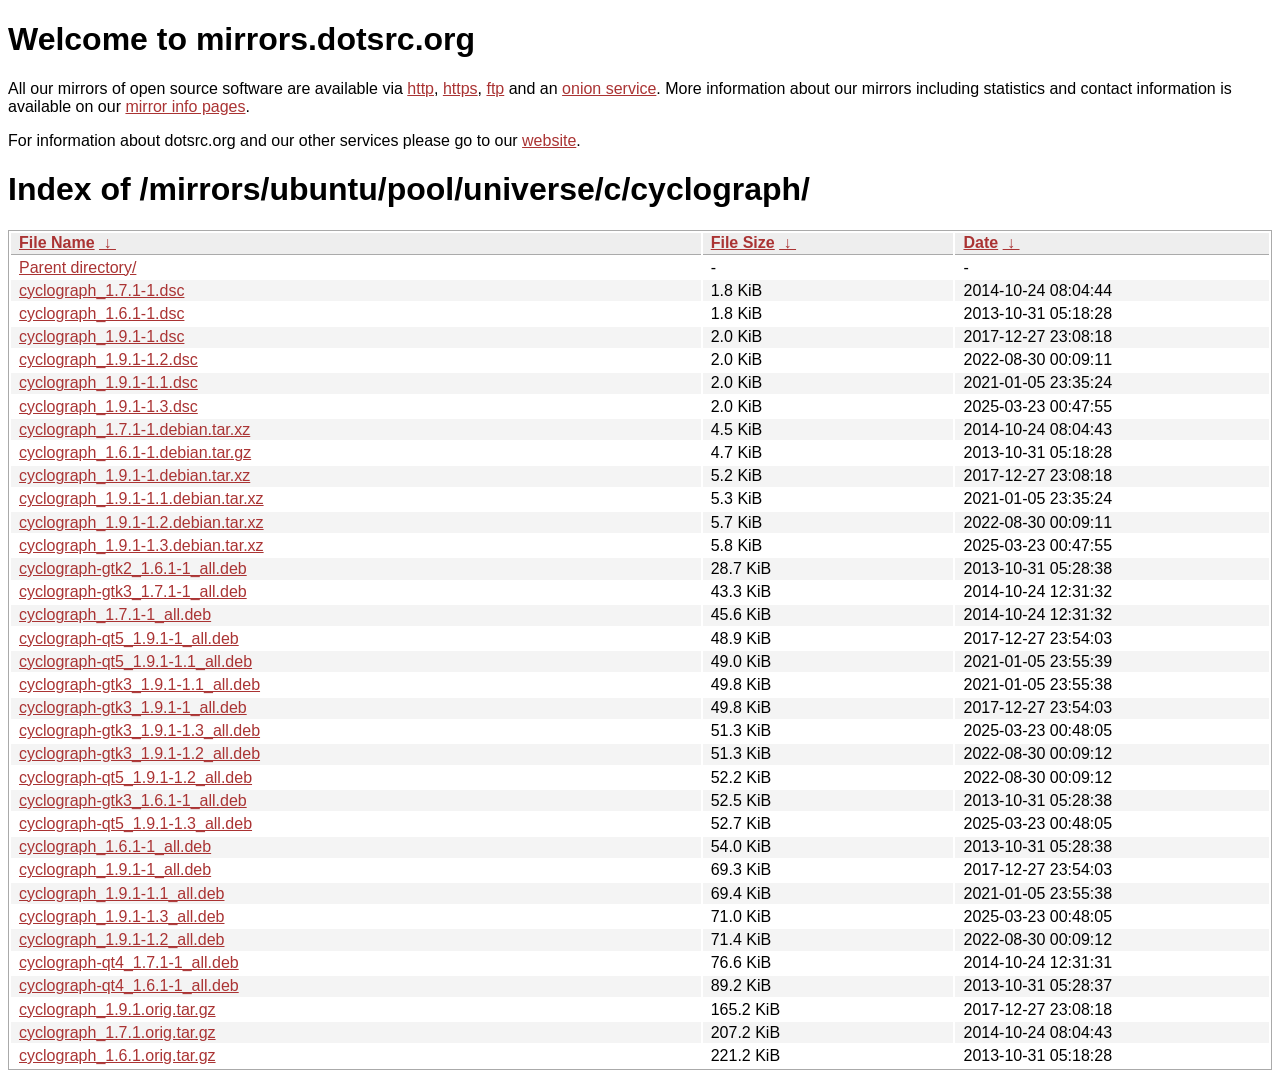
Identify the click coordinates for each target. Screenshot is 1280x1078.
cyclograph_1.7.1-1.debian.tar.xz (134, 429)
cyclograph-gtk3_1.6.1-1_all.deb (133, 800)
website (549, 140)
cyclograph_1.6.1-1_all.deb (115, 846)
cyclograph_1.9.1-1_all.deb (115, 869)
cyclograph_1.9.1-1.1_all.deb (121, 893)
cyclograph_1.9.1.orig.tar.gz (117, 1009)
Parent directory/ (77, 267)
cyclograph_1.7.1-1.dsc (101, 290)
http (420, 88)
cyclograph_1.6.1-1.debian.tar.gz (135, 452)
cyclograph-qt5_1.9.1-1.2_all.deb (135, 777)
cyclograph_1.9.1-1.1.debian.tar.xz (141, 498)
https (460, 88)
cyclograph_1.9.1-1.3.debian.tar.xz (141, 545)
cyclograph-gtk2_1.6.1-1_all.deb (133, 568)
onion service (609, 88)
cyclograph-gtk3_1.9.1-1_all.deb (133, 707)
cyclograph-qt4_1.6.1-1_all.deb (129, 985)
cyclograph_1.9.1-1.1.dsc (108, 382)
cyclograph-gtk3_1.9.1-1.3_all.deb (139, 730)
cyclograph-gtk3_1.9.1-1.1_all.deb (139, 684)
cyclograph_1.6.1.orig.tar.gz (117, 1055)
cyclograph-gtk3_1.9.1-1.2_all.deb (139, 753)
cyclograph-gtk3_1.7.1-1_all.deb (133, 591)
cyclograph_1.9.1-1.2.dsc (108, 359)
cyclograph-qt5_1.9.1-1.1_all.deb (135, 661)
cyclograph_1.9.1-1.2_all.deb (121, 939)
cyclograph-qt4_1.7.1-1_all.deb (129, 962)
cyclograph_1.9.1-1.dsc (101, 336)
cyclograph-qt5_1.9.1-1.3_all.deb (135, 823)
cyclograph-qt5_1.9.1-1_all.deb (129, 638)
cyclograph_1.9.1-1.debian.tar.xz (134, 475)
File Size (743, 242)
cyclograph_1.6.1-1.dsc (101, 313)
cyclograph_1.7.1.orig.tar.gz (117, 1032)
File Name (57, 242)
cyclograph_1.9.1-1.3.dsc (108, 406)
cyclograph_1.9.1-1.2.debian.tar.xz (141, 522)
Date (980, 242)
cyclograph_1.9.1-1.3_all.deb (121, 916)
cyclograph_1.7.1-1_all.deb (115, 614)
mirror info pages (185, 106)
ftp (495, 88)
